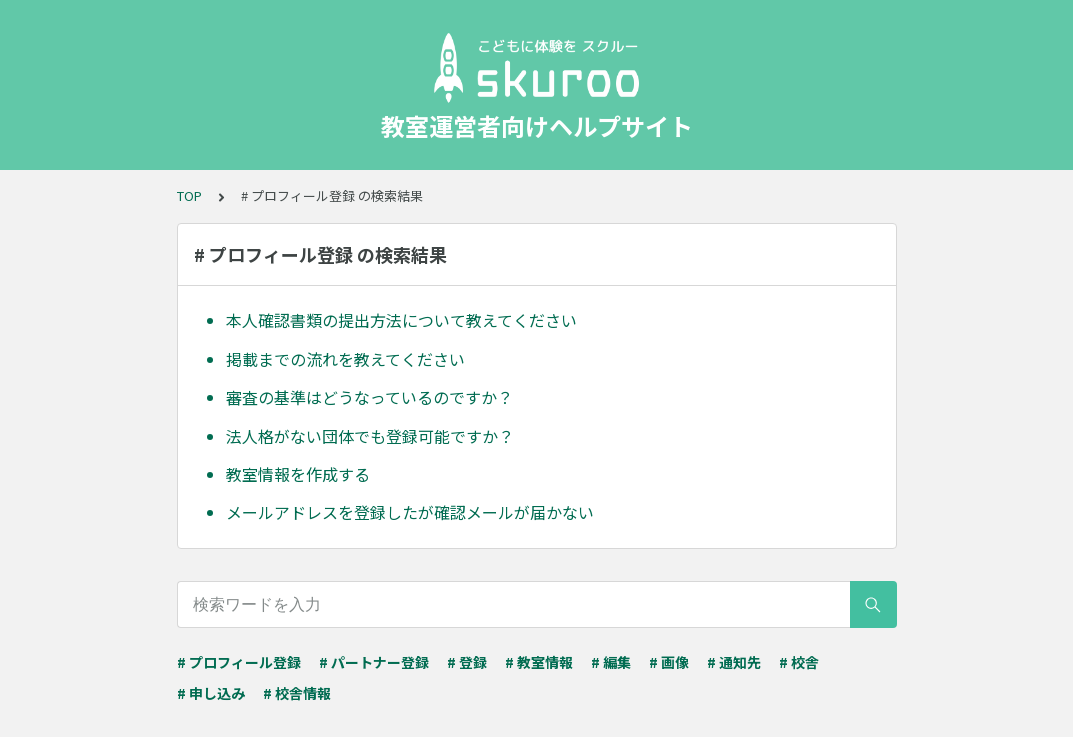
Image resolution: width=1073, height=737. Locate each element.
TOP (189, 195)
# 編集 (611, 662)
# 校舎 (799, 662)
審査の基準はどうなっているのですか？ (369, 397)
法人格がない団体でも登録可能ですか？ (370, 436)
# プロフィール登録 (239, 662)
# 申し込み (211, 693)
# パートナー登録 (374, 662)
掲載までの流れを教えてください (345, 359)
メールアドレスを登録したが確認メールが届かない (410, 512)
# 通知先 (734, 662)
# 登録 (467, 662)
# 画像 (669, 662)
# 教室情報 (539, 662)
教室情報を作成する (298, 474)
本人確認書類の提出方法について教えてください (401, 320)
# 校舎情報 (297, 693)
